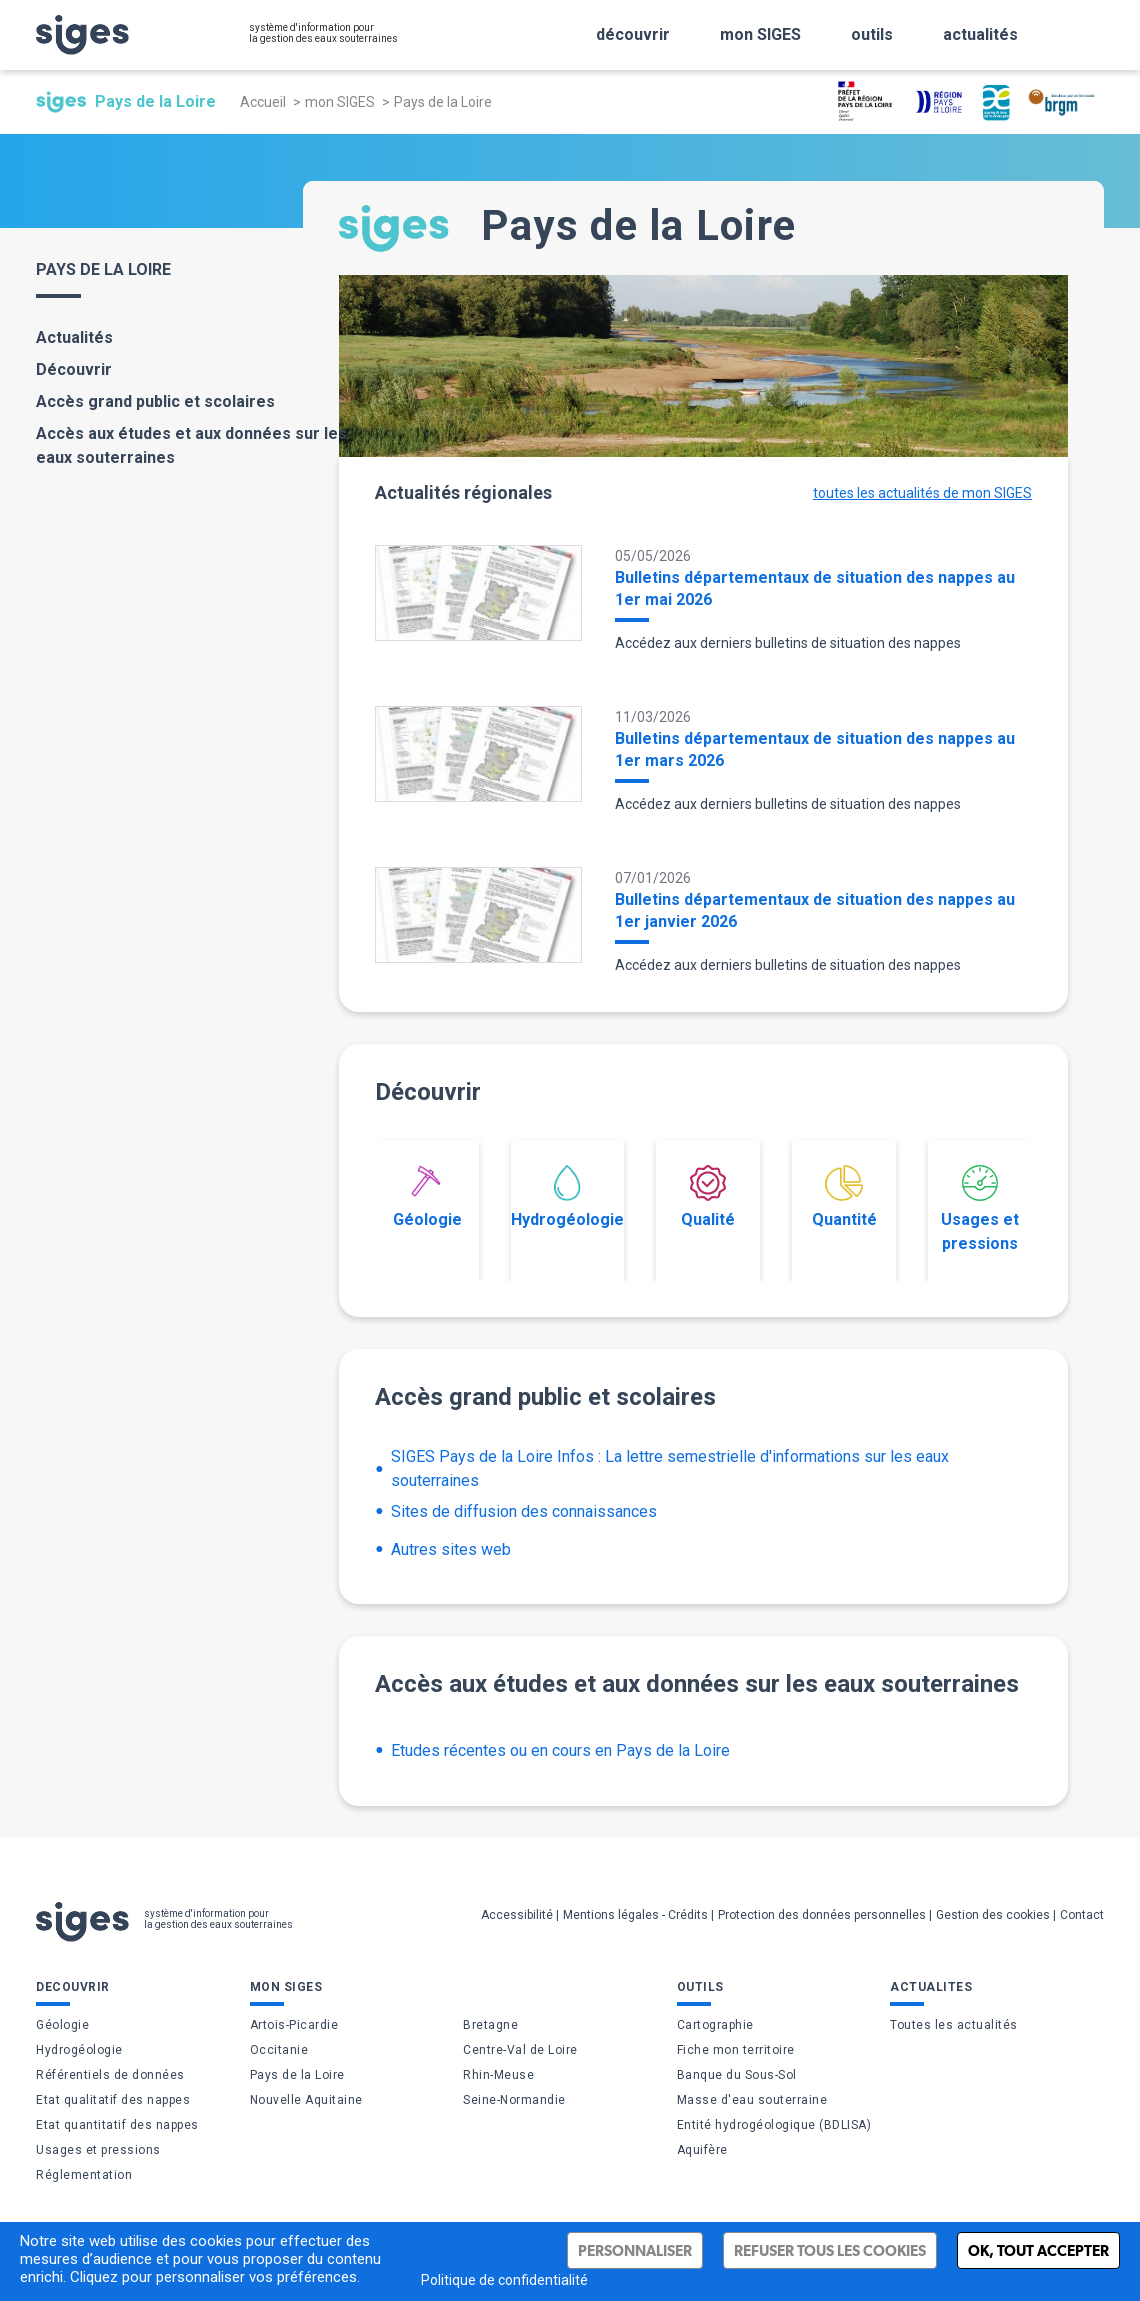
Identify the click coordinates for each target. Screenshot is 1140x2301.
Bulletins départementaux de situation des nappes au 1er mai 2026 (815, 588)
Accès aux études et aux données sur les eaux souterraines (191, 445)
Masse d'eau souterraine (752, 2100)
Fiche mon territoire (736, 2050)
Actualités (74, 337)
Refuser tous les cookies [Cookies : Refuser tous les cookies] (830, 2250)
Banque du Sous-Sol (737, 2075)
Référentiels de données (110, 2075)
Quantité (844, 1197)
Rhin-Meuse (498, 2075)
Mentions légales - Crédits (635, 1915)
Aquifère (702, 2150)
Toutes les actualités (954, 2025)
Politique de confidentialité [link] (504, 2280)
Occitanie (279, 2050)
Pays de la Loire (297, 2075)
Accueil (263, 102)
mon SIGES (340, 102)
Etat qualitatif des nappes (113, 2100)
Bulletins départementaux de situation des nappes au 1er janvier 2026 (815, 910)
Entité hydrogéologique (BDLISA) (774, 2125)
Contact (1082, 1915)
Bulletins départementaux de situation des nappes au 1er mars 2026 (815, 749)
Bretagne (490, 2025)
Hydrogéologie (567, 1197)
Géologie (427, 1197)
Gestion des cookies (993, 1915)
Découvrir (74, 369)
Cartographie (715, 2025)
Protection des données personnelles (822, 1915)
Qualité (708, 1197)
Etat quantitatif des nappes (117, 2125)
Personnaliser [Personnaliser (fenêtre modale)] (635, 2250)
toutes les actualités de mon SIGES (922, 493)
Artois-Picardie (294, 2025)
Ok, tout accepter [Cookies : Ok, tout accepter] (1038, 2250)
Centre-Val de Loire (520, 2050)
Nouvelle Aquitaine (306, 2100)
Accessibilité (517, 1915)
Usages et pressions (980, 1209)
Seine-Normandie (514, 2100)
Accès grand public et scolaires (155, 401)
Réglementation (84, 2175)
